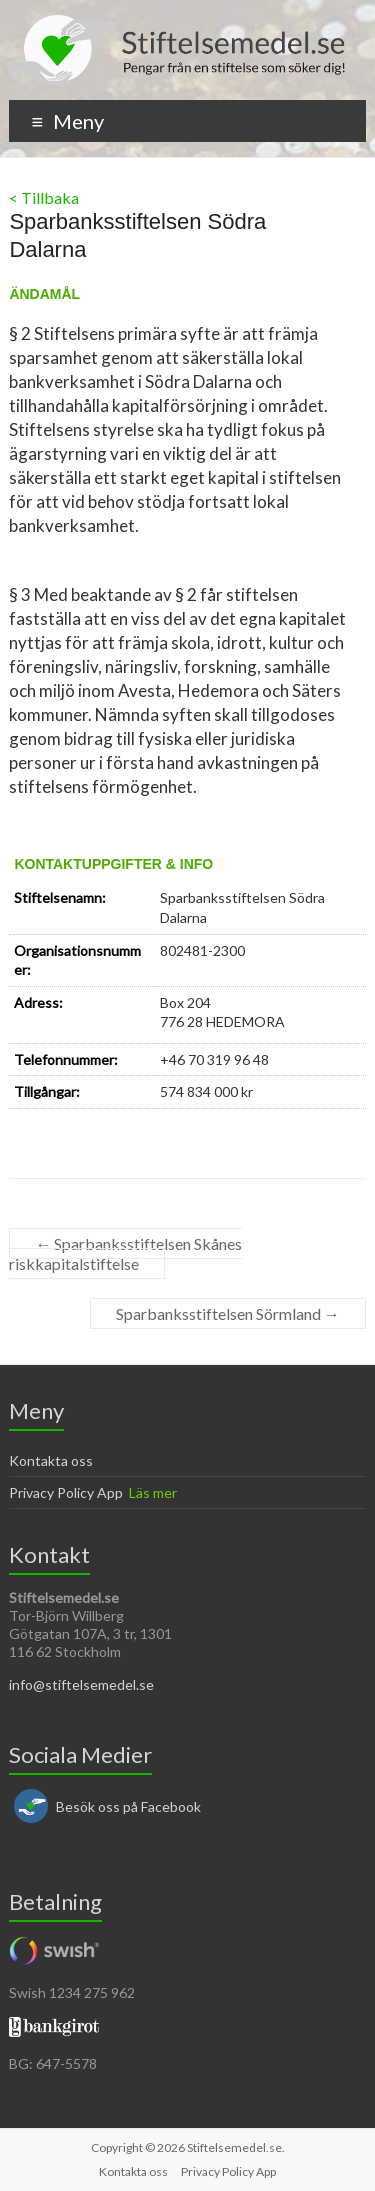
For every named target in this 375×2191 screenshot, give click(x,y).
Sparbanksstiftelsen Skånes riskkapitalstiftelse (125, 1253)
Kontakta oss (51, 1460)
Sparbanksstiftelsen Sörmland (228, 1313)
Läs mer (153, 1492)
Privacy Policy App (66, 1492)
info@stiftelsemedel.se (81, 1684)
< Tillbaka (44, 197)
